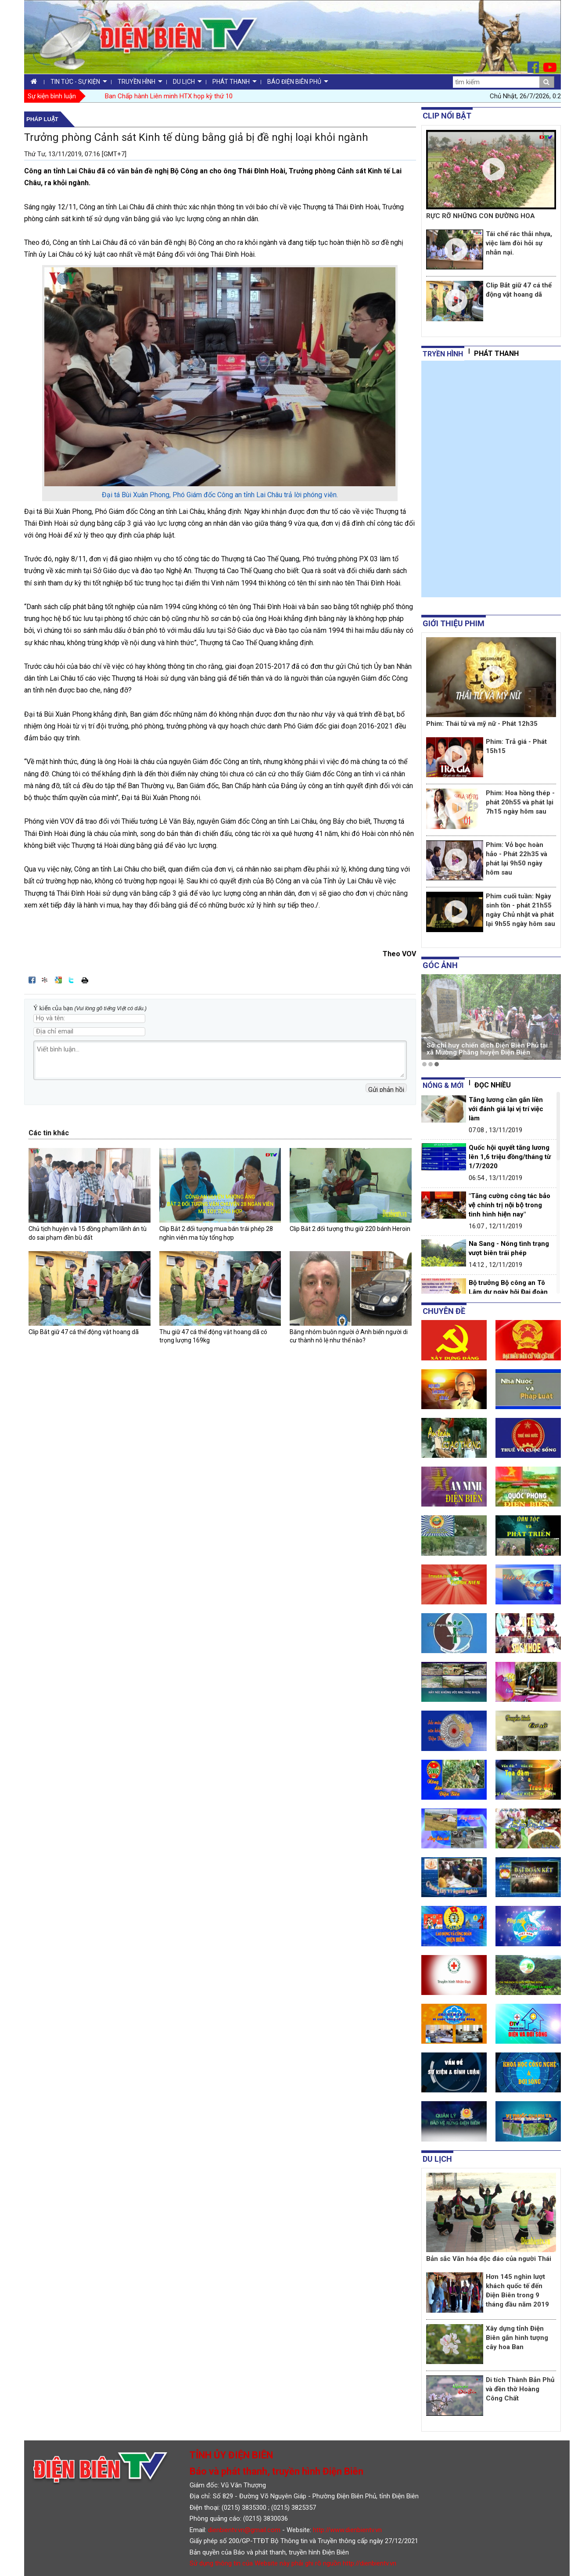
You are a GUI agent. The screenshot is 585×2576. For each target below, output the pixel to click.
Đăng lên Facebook (32, 979)
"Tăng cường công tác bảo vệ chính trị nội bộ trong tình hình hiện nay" (509, 1205)
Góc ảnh (440, 965)
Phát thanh (496, 353)
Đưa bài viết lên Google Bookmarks (58, 979)
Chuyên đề (444, 1311)
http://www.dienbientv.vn (347, 2530)
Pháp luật (42, 119)
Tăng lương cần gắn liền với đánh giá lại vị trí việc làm (506, 1109)
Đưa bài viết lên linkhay (45, 979)
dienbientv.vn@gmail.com (244, 2530)
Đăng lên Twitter (71, 979)
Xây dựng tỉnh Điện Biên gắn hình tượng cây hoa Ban (517, 2338)
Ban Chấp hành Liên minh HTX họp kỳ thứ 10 (169, 96)
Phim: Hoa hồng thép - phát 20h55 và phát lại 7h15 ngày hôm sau (520, 802)
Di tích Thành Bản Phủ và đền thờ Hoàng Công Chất (520, 2389)
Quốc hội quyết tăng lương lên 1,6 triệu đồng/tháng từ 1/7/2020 (510, 1157)
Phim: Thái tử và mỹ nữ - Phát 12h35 (482, 724)
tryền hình (443, 354)
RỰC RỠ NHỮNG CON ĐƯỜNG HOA (480, 216)
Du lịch (437, 2158)
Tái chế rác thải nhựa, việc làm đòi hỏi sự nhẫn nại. (519, 243)
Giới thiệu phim (454, 623)
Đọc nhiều (492, 1085)
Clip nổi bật (447, 115)
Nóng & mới (443, 1085)
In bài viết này (84, 979)
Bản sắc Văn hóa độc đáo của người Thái (488, 2259)
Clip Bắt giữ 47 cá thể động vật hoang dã (84, 1331)
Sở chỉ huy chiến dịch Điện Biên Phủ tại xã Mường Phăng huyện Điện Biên (487, 1049)
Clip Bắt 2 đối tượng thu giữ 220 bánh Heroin (350, 1228)
